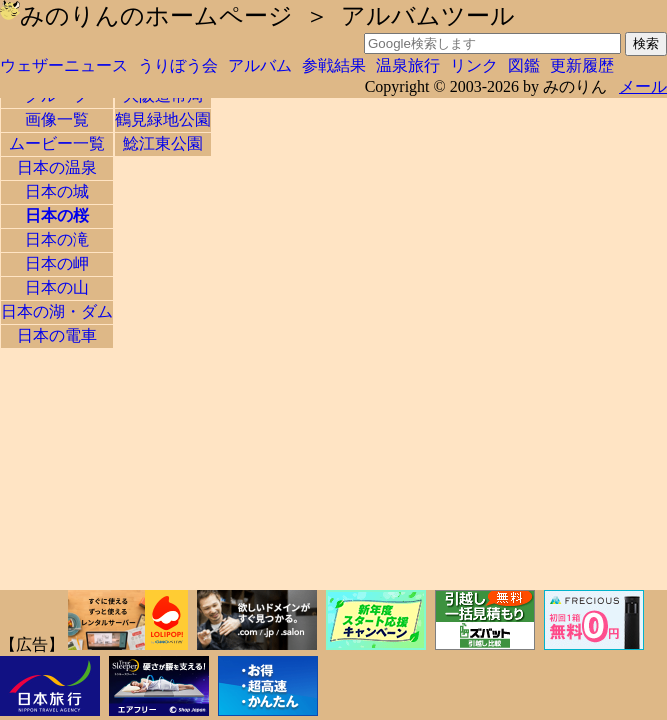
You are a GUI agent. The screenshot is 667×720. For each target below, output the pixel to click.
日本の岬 (57, 263)
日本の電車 (57, 335)
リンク (474, 65)
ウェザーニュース (64, 65)
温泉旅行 (408, 65)
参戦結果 (334, 65)
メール (643, 86)
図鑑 (524, 65)
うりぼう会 (178, 65)
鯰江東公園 (163, 143)
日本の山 (57, 287)
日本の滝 (57, 239)
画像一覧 (57, 119)
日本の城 (57, 191)
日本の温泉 (57, 167)
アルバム (260, 65)
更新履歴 (582, 65)
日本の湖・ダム (57, 311)
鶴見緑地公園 (163, 119)
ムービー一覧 (57, 143)
